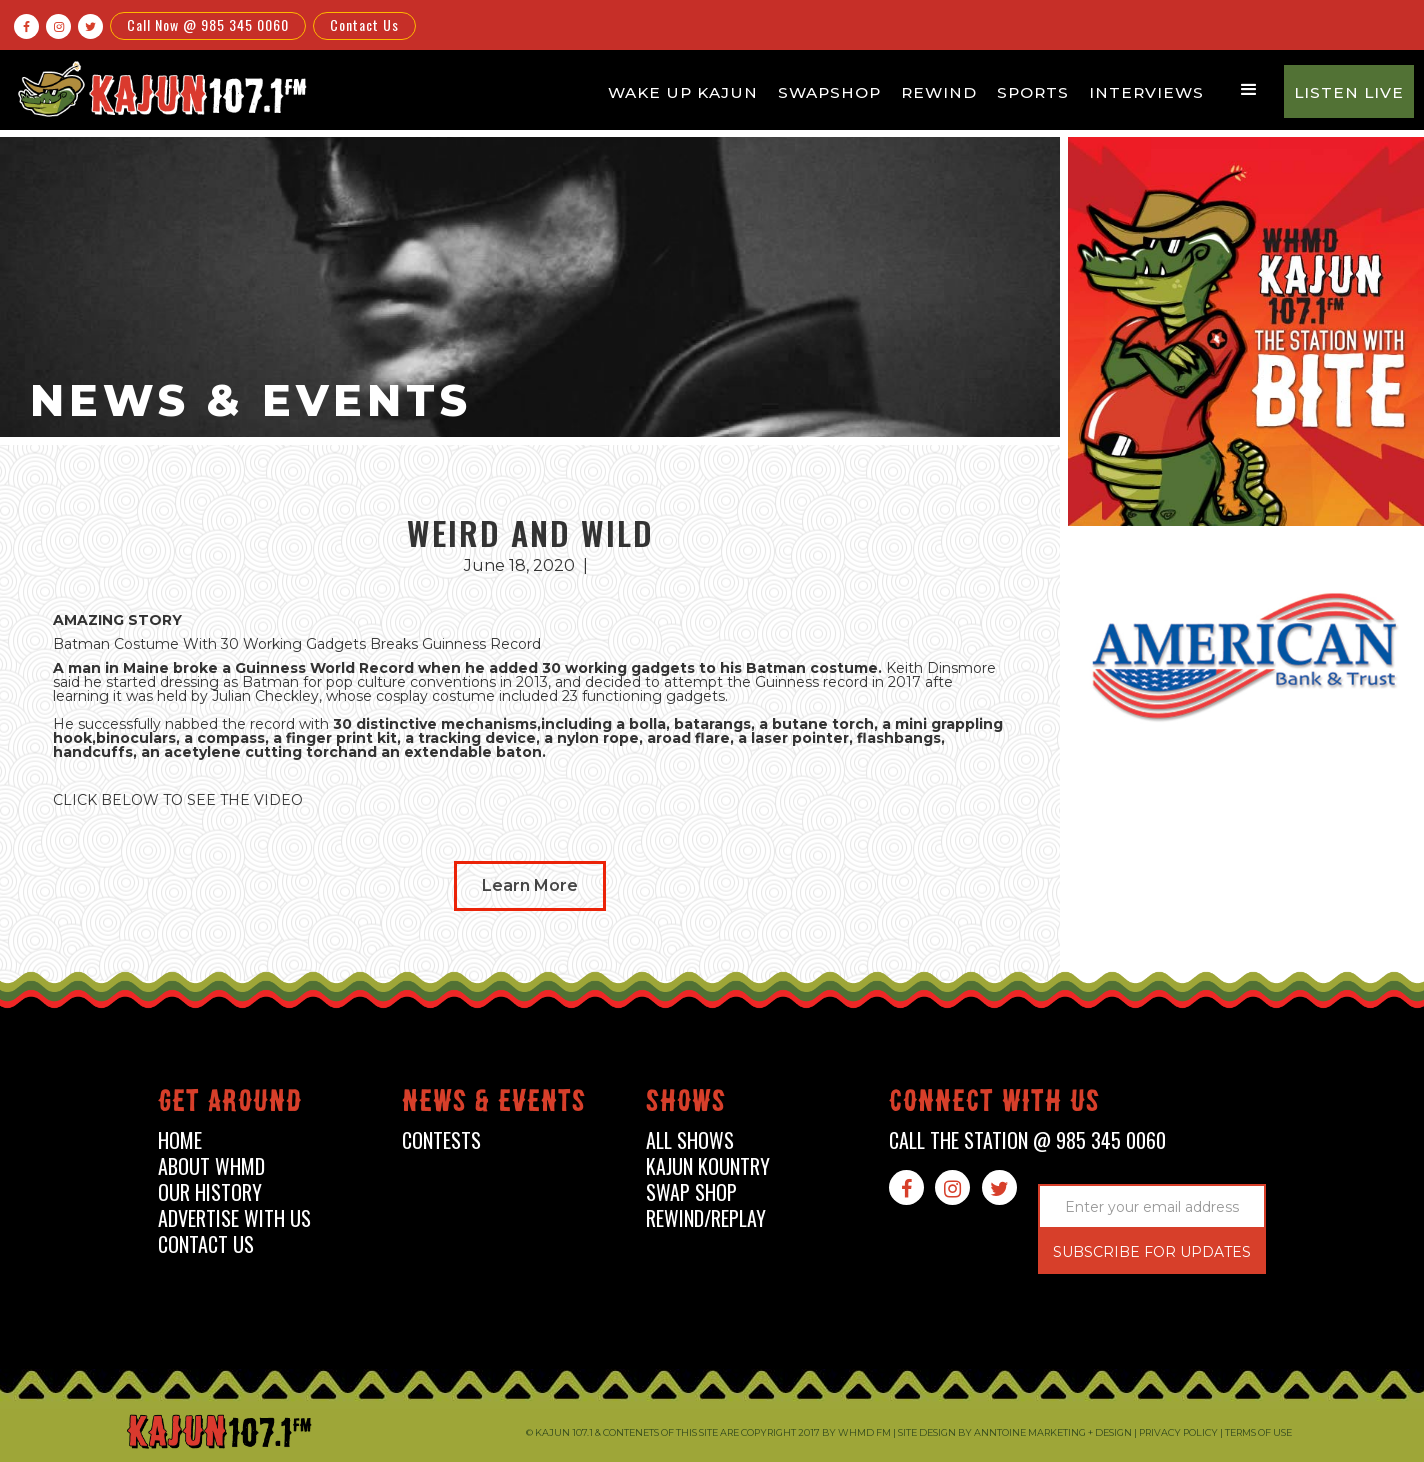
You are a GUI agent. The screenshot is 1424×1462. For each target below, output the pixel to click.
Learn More (530, 885)
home (180, 1140)
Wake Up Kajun (683, 92)
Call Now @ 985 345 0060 (208, 24)
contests (441, 1140)
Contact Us (364, 24)
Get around (230, 1104)
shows (686, 1104)
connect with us (994, 1104)
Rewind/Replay (706, 1218)
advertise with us (234, 1218)
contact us (206, 1244)
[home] (159, 88)
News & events (494, 1104)
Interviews (1146, 92)
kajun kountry (708, 1166)
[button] (1249, 90)
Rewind (939, 92)
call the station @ (1027, 1140)
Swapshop (829, 92)
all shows (690, 1140)
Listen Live (1349, 92)
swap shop (691, 1192)
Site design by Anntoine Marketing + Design (1015, 1432)
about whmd (211, 1166)
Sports (1033, 92)
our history (210, 1192)
